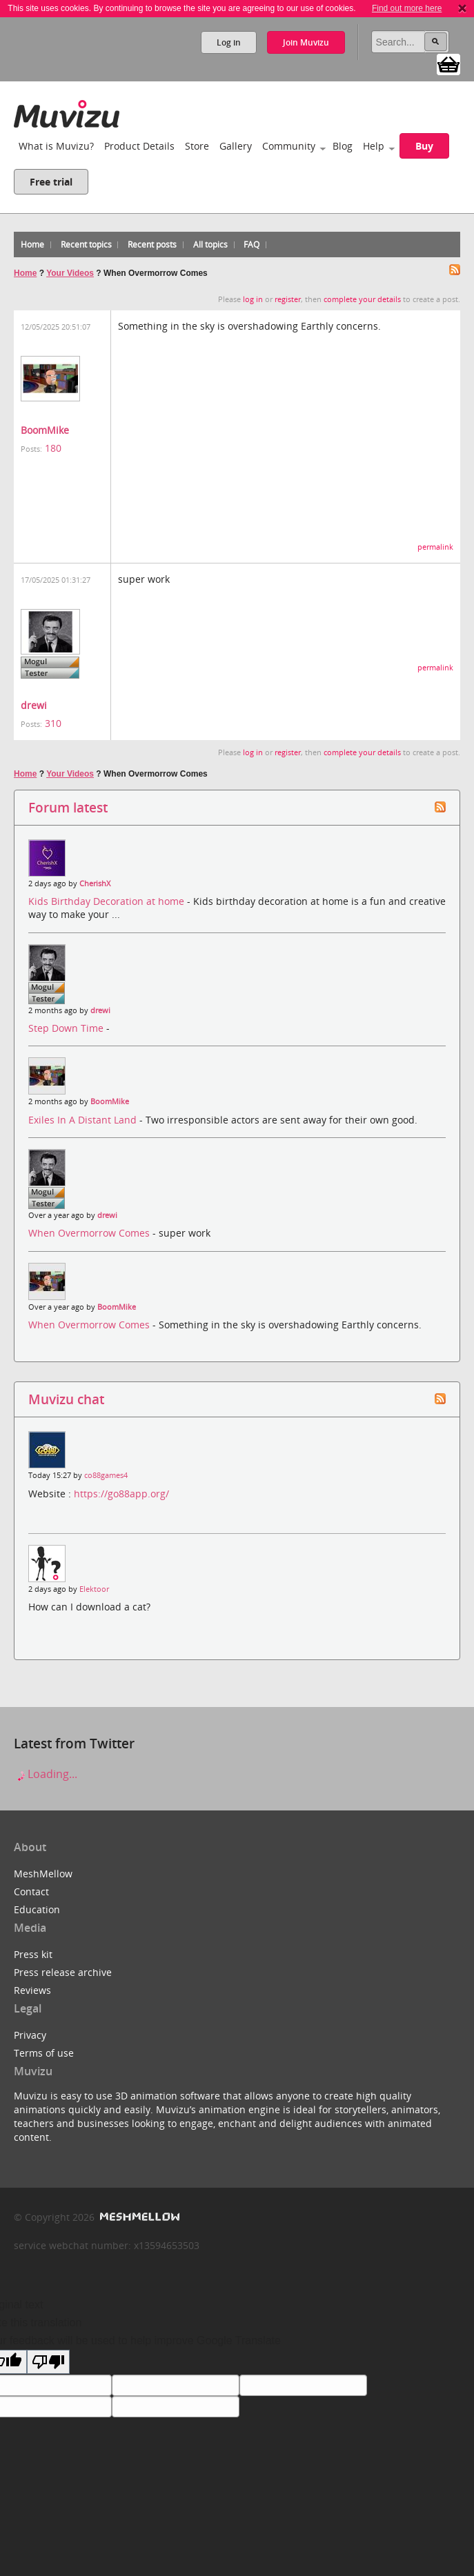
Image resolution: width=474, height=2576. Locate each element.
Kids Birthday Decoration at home (107, 901)
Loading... (45, 1773)
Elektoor (94, 1589)
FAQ (251, 244)
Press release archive (63, 1972)
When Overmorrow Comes (90, 1232)
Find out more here (407, 8)
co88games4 (106, 1475)
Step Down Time (67, 1028)
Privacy (30, 2034)
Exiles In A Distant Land (83, 1119)
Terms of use (44, 2052)
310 (53, 723)
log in (253, 299)
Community (288, 145)
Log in (229, 42)
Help (373, 145)
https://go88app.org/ (121, 1493)
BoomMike (45, 430)
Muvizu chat (66, 1399)
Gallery (235, 145)
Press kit (33, 1954)
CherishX (94, 883)
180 (53, 448)
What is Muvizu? (56, 145)
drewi (34, 705)
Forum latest (68, 807)
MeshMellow (43, 1873)
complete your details (362, 299)
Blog (343, 145)
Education (37, 1909)
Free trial (51, 181)
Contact (31, 1891)
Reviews (32, 1990)
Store (197, 145)
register (288, 299)
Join (306, 42)
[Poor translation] (48, 2362)
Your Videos (70, 273)
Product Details (139, 145)
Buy (424, 145)
